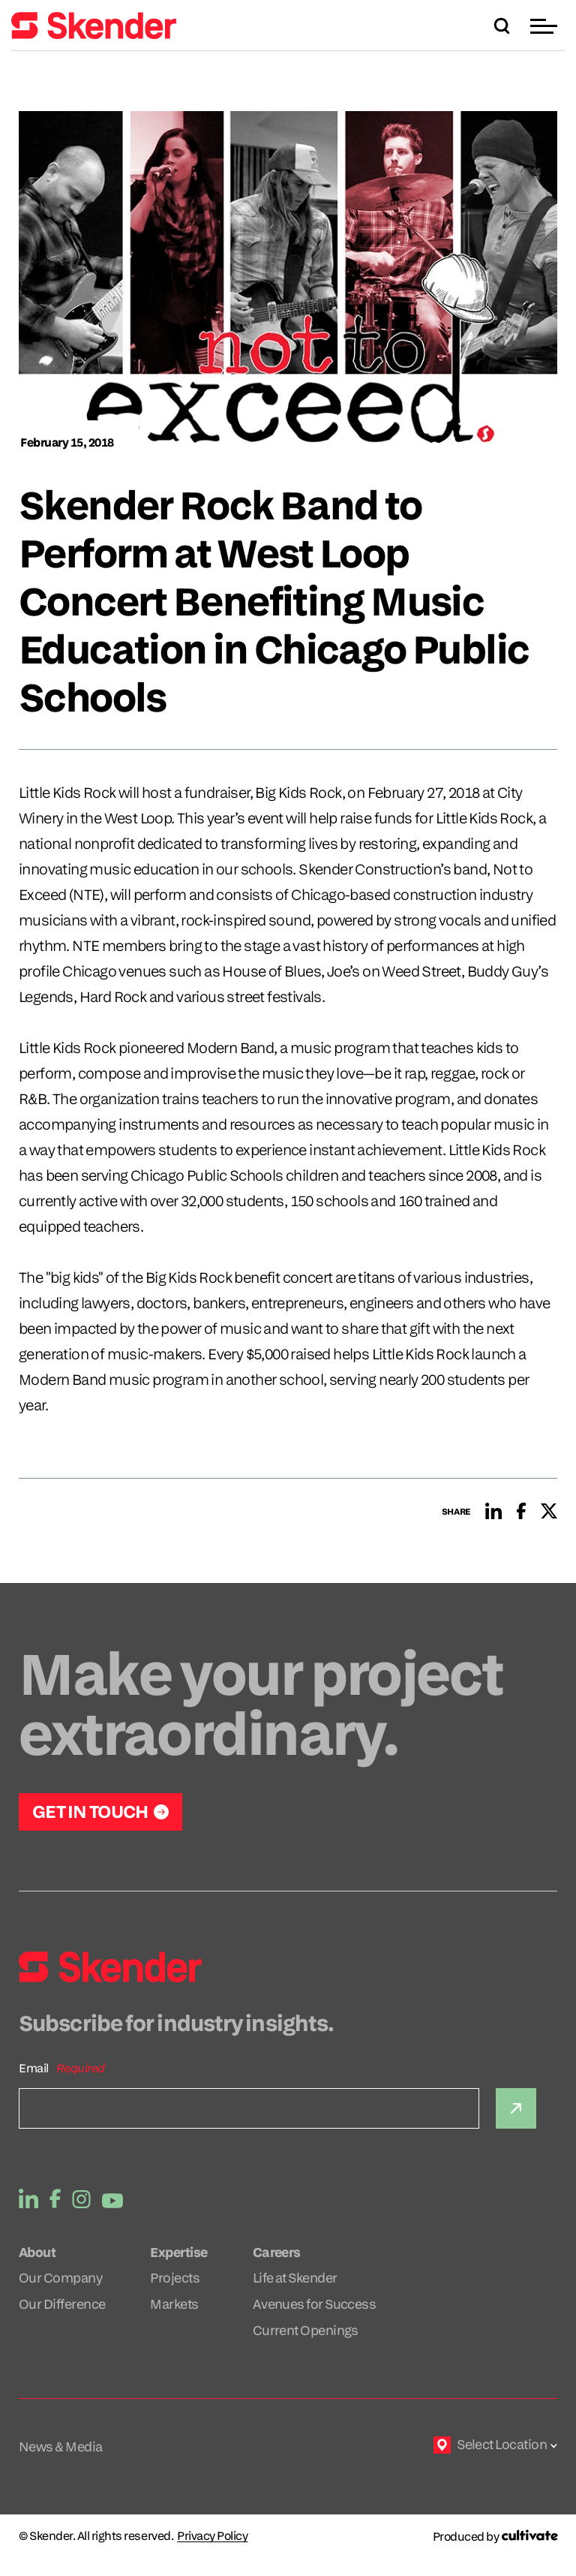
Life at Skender (295, 2278)
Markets (174, 2304)
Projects (175, 2278)
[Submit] (516, 2108)
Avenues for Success (314, 2304)
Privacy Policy (212, 2536)
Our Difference (62, 2304)
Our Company (60, 2278)
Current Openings (305, 2330)
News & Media (61, 2446)
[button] (545, 26)
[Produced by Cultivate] (495, 2536)
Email (34, 2068)
